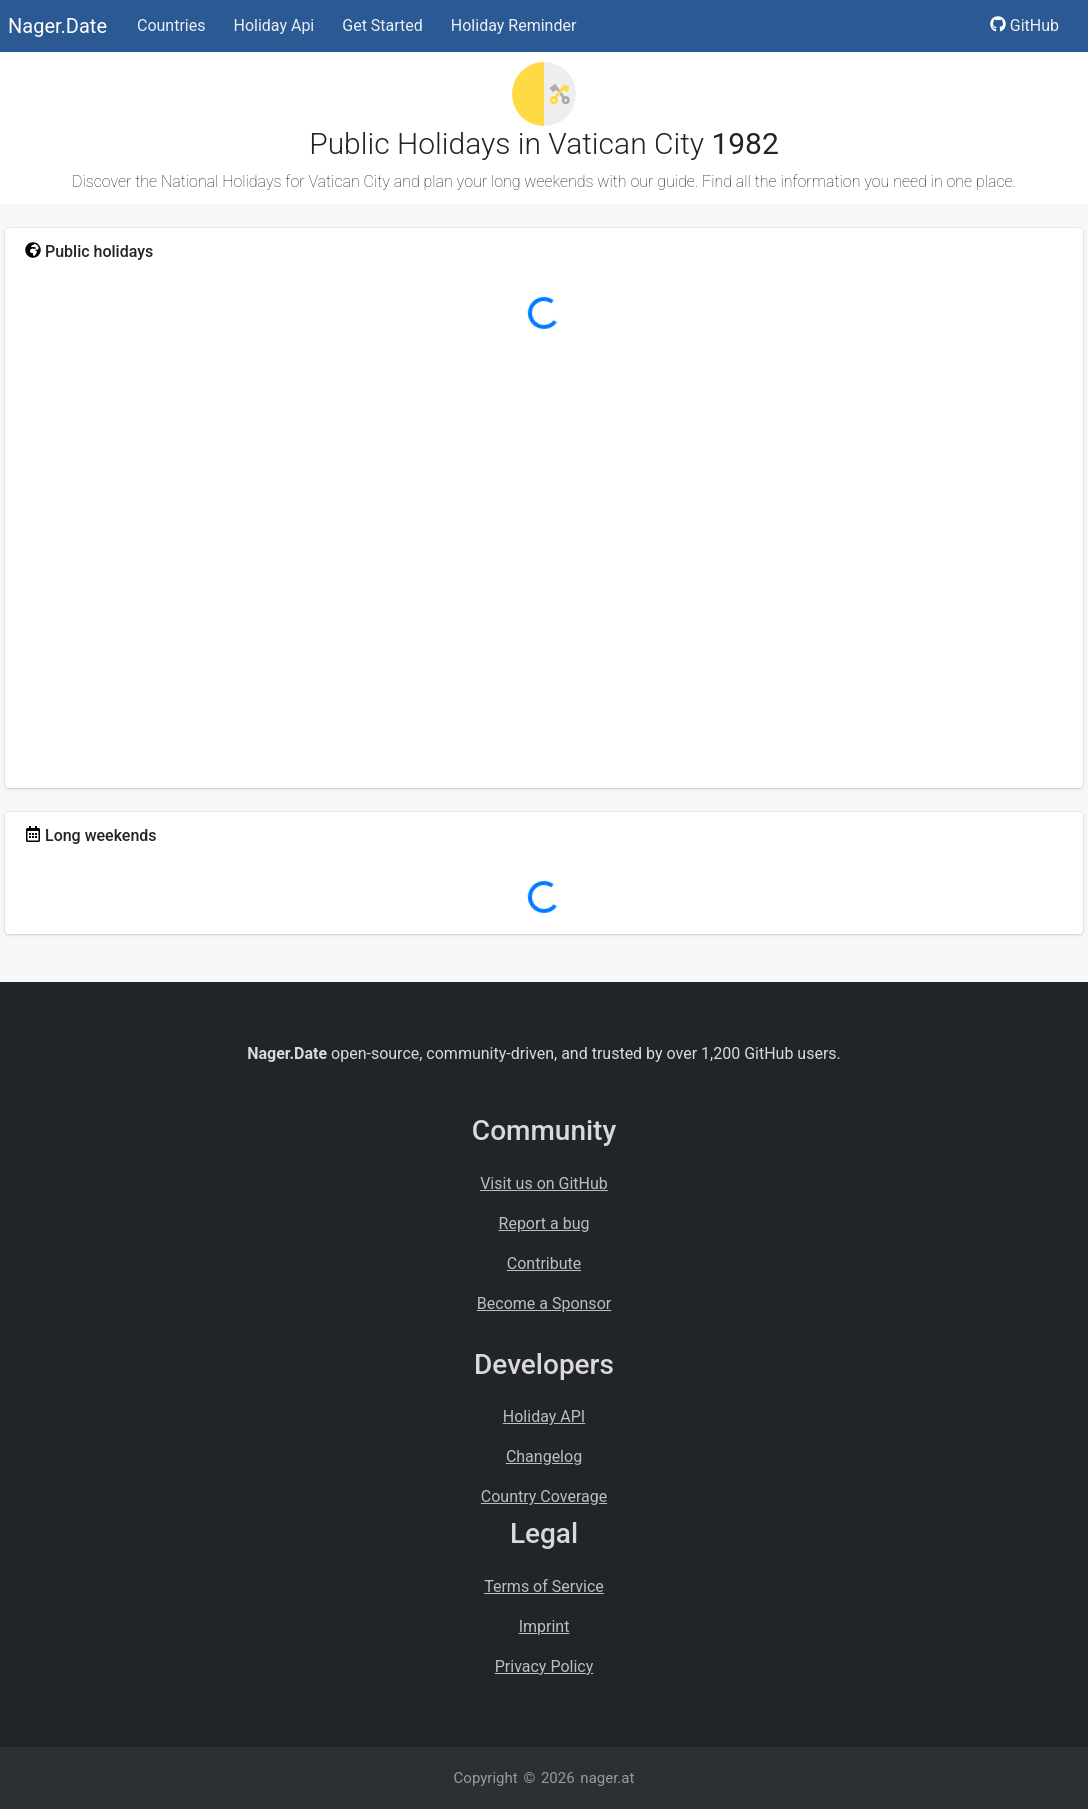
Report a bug (544, 1223)
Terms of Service (544, 1586)
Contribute (544, 1263)
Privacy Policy (544, 1666)
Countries (171, 25)
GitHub (1024, 25)
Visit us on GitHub (544, 1183)
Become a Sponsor (544, 1303)
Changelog (544, 1456)
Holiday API (544, 1416)
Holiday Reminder (514, 25)
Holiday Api (273, 25)
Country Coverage (544, 1496)
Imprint (544, 1626)
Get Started (382, 25)
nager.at (607, 1778)
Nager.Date (57, 26)
